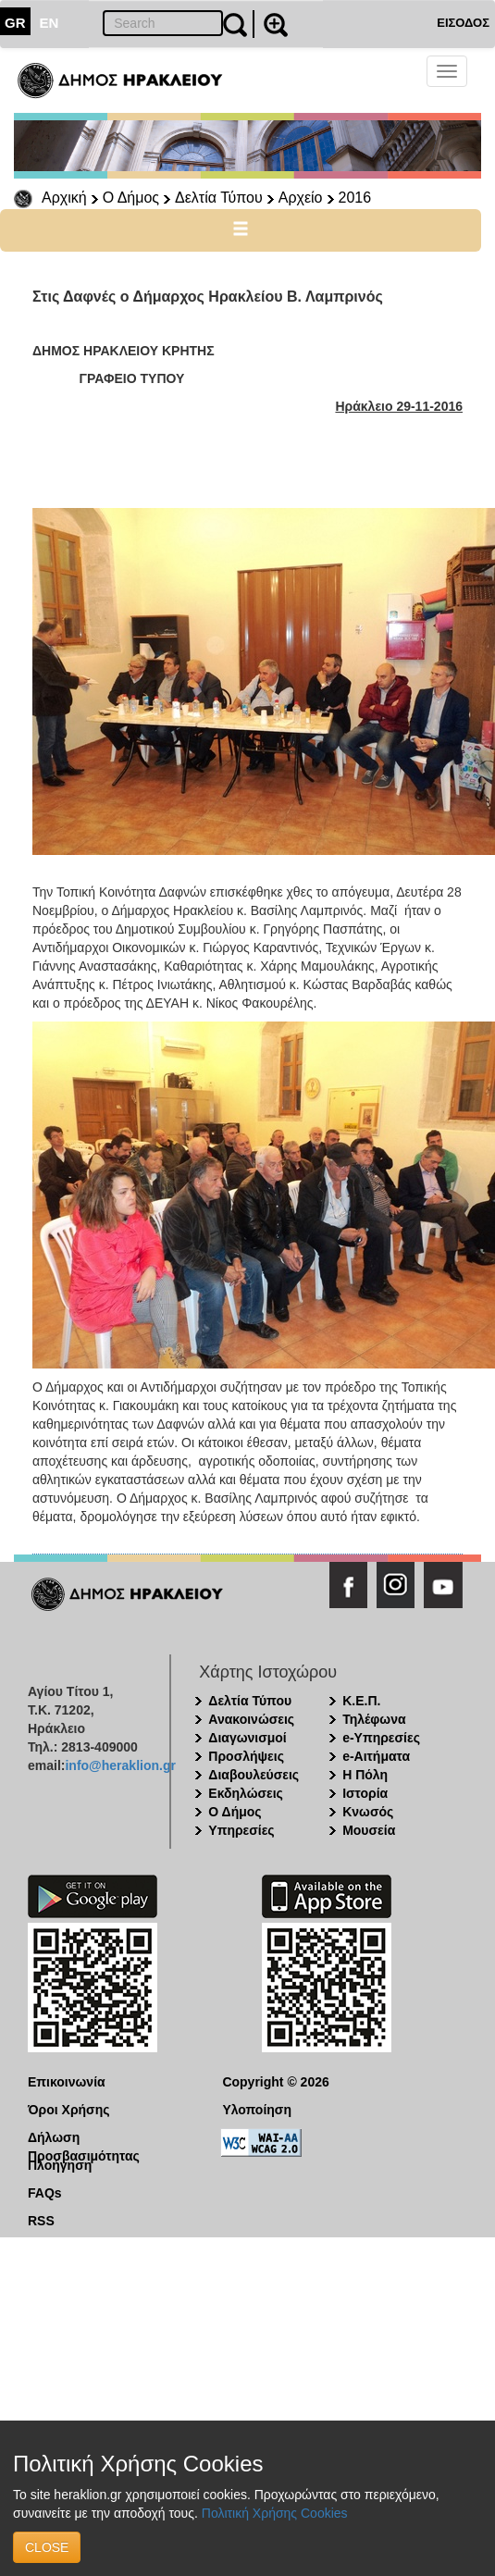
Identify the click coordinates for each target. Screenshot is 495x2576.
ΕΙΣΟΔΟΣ (463, 23)
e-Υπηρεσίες (381, 1737)
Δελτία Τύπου (219, 197)
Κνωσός (367, 1811)
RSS (41, 2220)
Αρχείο (300, 197)
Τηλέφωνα (373, 1719)
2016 (355, 197)
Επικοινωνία (66, 2081)
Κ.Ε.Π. (361, 1700)
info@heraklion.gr (120, 1765)
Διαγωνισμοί (247, 1737)
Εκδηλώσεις (245, 1793)
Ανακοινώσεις (251, 1719)
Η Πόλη (365, 1774)
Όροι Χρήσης (69, 2109)
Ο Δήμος (131, 197)
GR (15, 23)
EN (49, 23)
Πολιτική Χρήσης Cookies (275, 2513)
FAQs (45, 2193)
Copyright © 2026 (275, 2081)
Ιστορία (365, 1793)
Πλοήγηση (60, 2165)
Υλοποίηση (256, 2109)
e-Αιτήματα (376, 1756)
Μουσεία (368, 1830)
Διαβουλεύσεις (253, 1774)
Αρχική (64, 197)
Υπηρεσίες (241, 1830)
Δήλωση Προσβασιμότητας (84, 2138)
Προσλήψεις (246, 1756)
